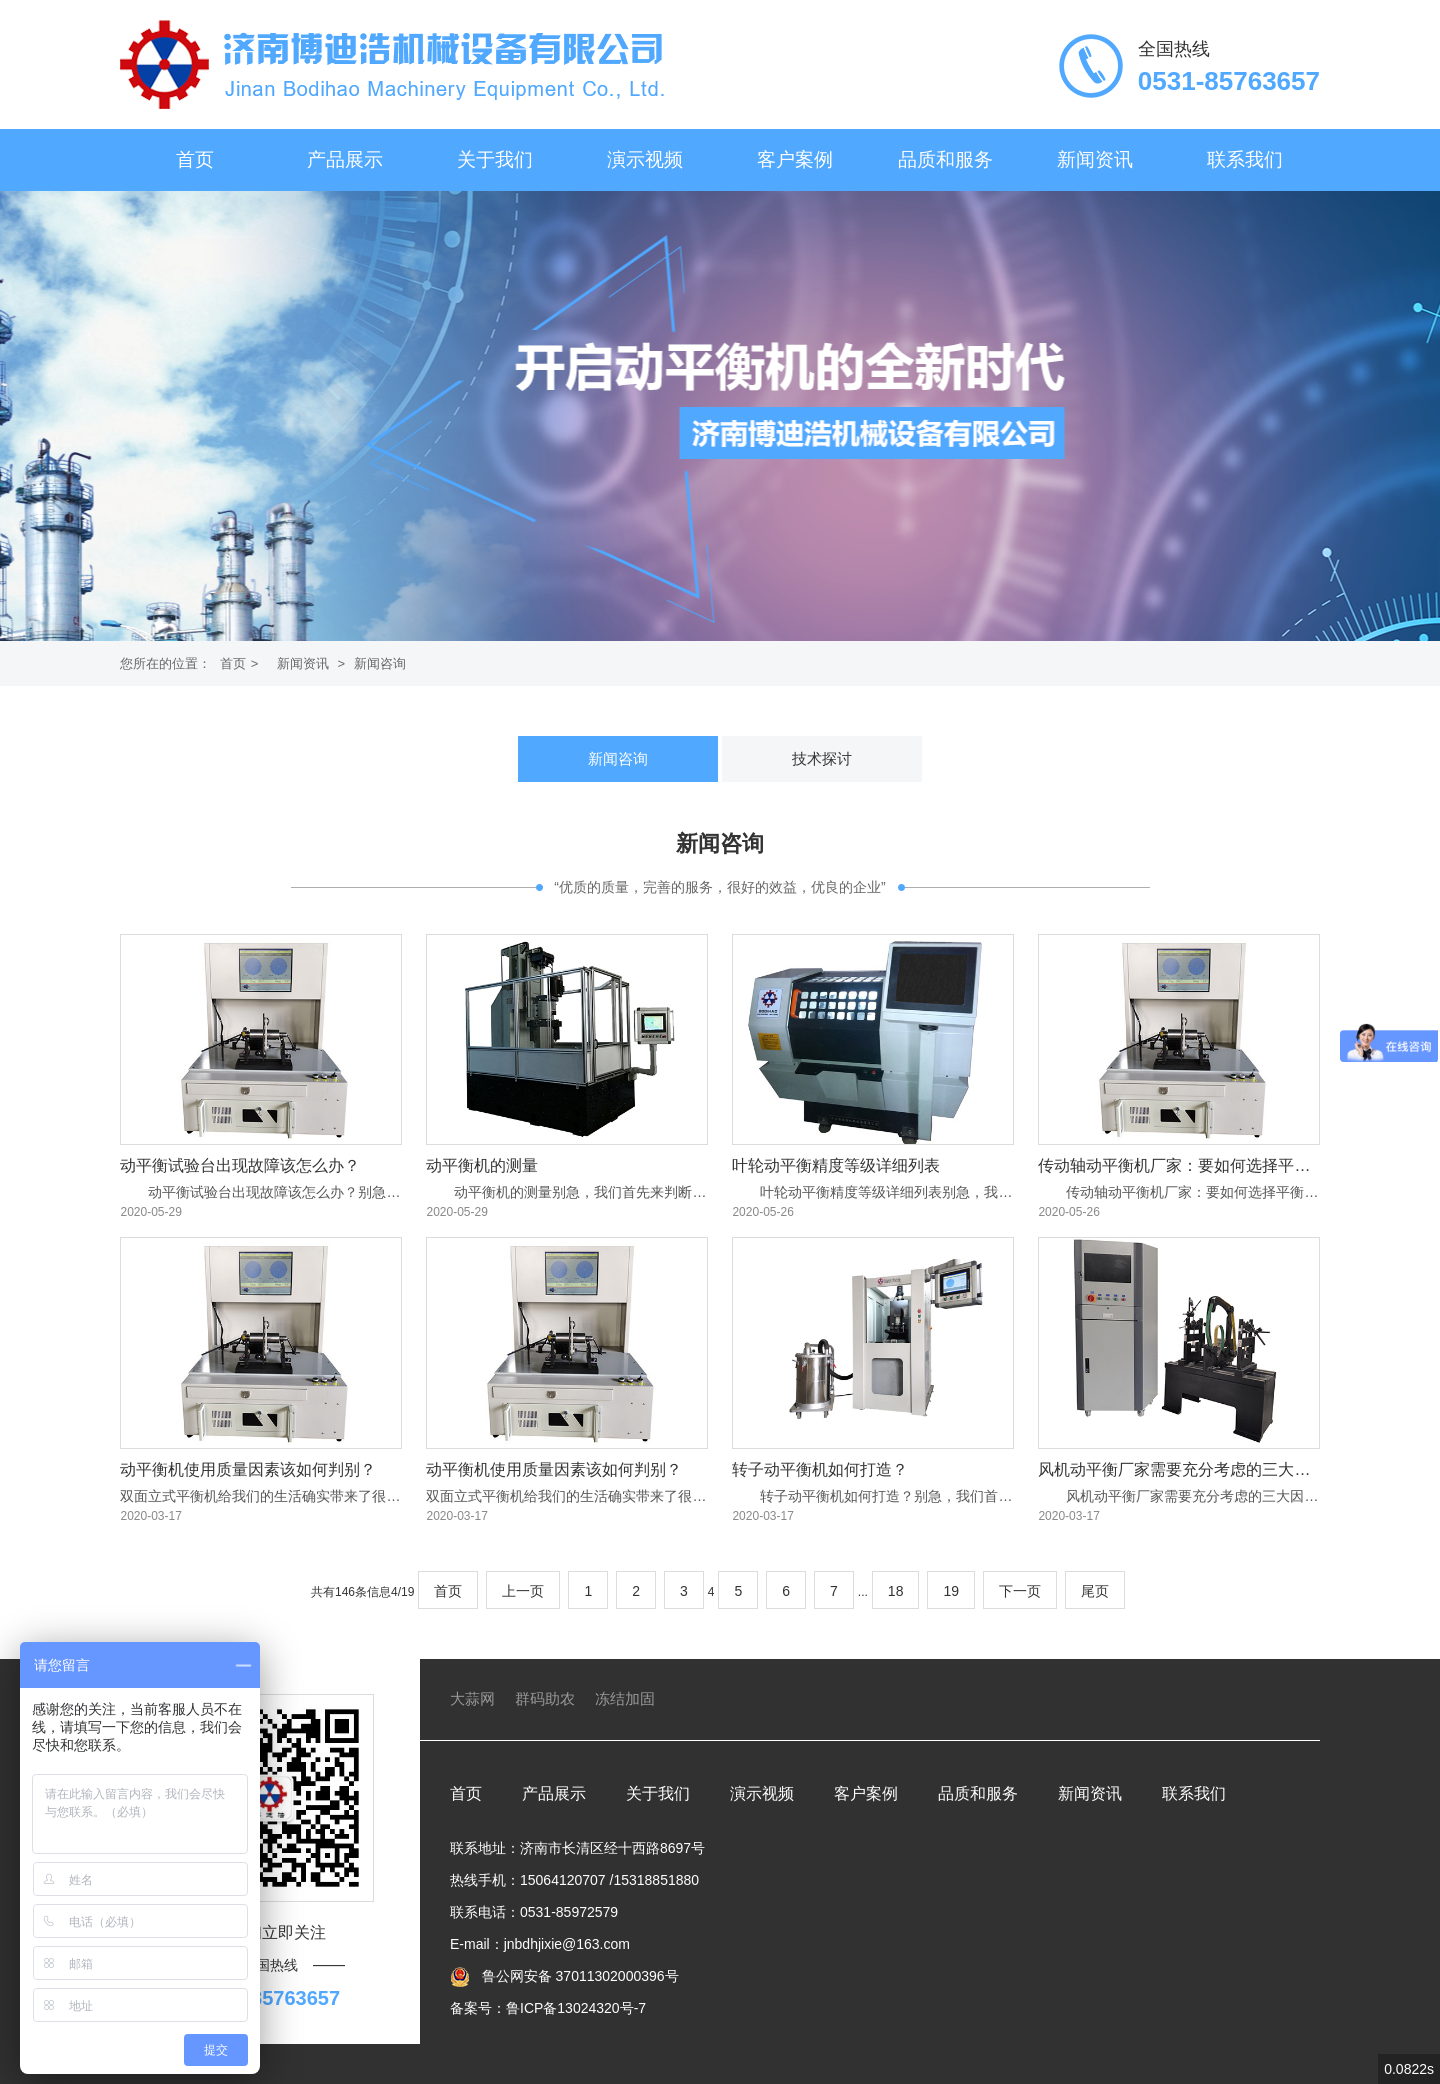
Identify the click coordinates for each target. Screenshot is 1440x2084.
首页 (195, 159)
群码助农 (545, 1698)
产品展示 (345, 159)
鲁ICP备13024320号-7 (576, 2008)
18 (896, 1591)
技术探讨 (822, 758)
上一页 (523, 1591)
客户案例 (795, 159)
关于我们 (495, 159)
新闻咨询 (380, 663)
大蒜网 (472, 1698)
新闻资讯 (1095, 159)
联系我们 (1245, 159)
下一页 (1020, 1591)
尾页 (1095, 1591)
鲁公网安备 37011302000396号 (578, 1976)
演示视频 (645, 159)
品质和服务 (945, 159)
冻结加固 (625, 1698)
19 (951, 1591)
